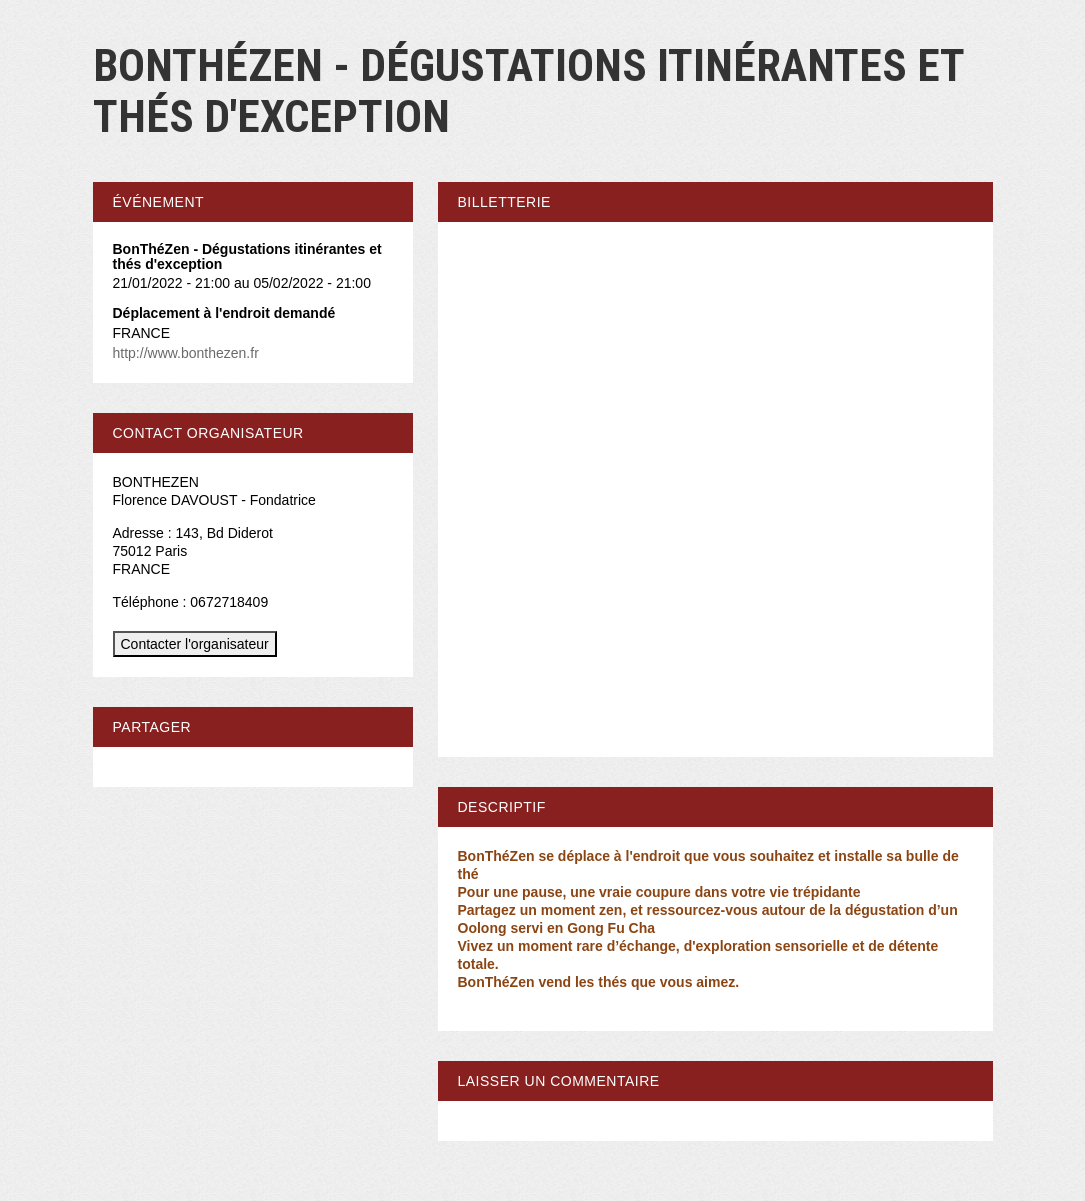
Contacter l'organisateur (195, 644)
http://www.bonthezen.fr (186, 353)
